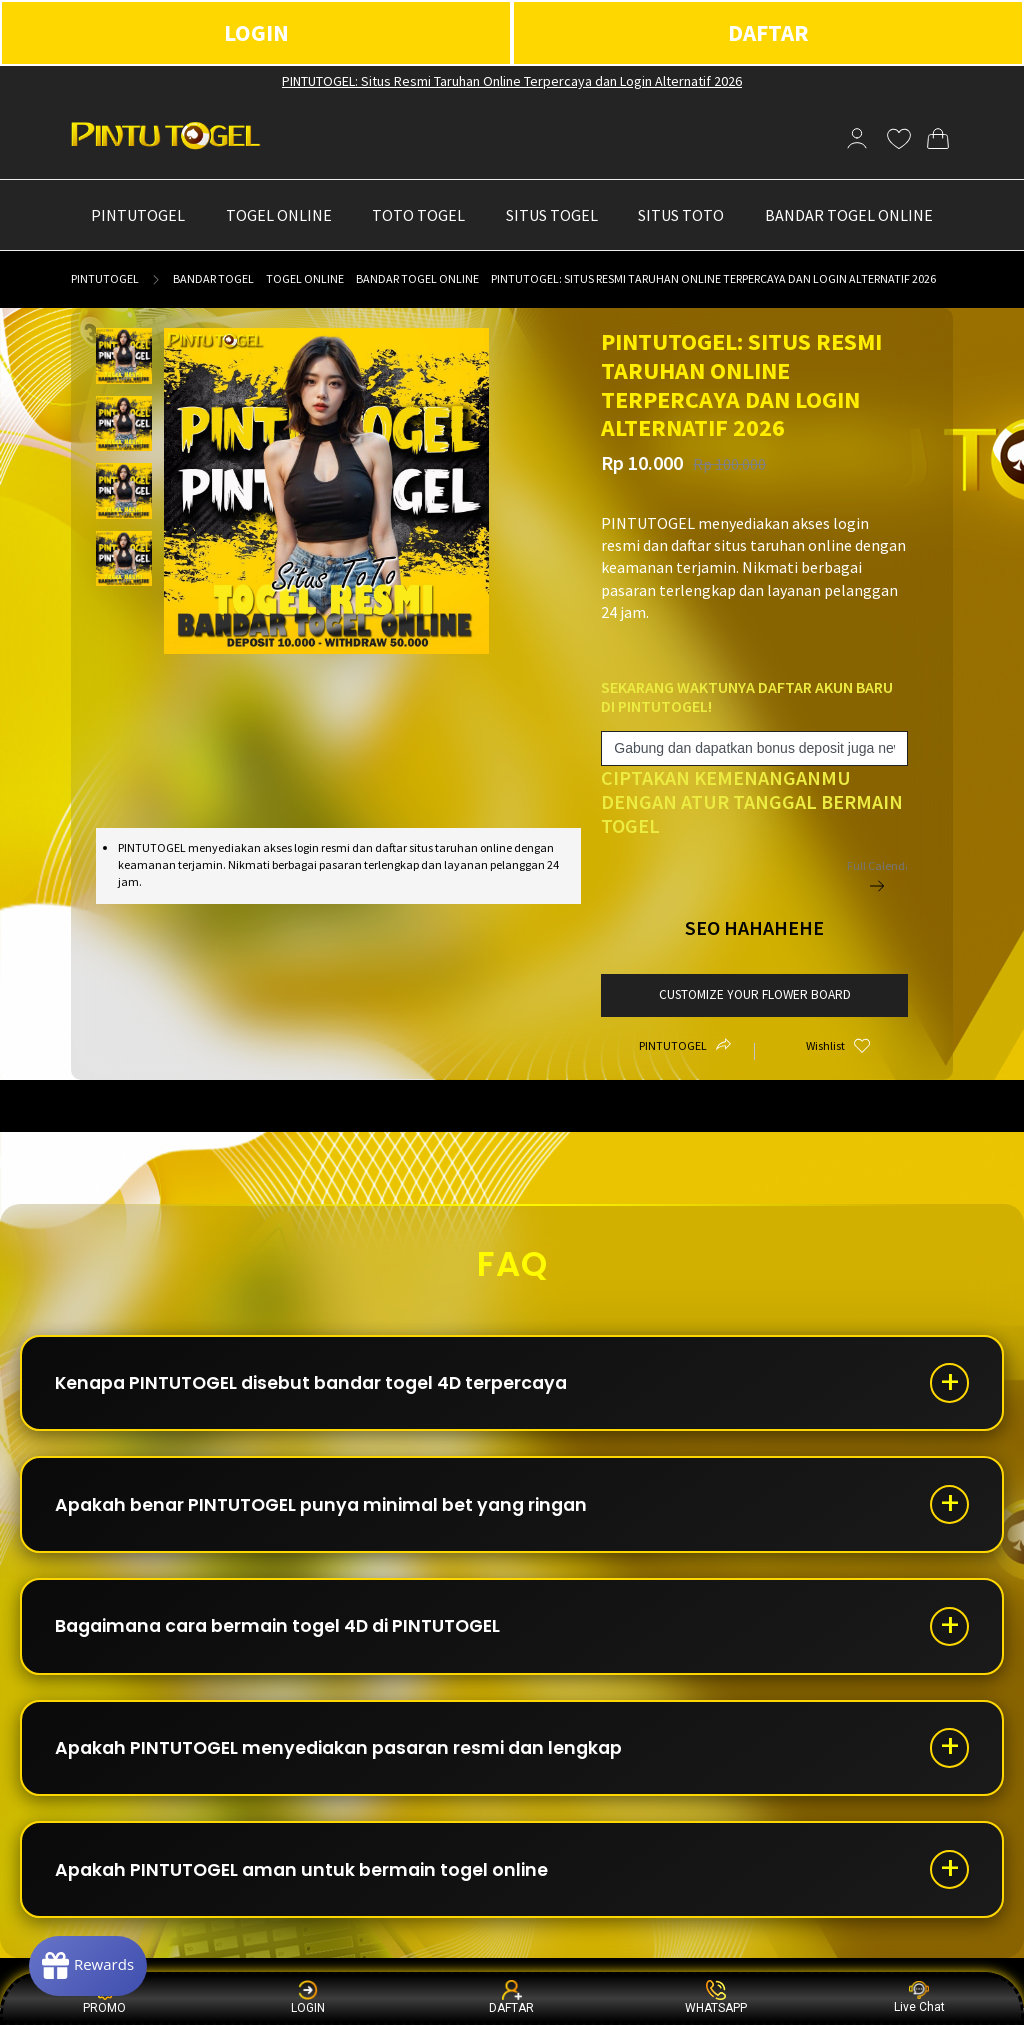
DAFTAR (768, 32)
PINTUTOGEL (105, 278)
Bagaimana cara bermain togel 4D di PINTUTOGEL (288, 1634)
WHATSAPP (716, 1997)
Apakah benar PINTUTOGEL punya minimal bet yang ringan (330, 1509)
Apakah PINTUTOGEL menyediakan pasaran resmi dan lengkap (349, 1759)
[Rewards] (93, 1965)
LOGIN (256, 32)
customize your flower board (754, 994)
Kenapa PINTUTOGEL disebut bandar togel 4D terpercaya (320, 1384)
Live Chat (919, 1997)
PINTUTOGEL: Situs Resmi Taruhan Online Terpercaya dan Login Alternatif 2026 (512, 81)
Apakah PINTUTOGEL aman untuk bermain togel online (309, 1884)
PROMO (104, 1997)
